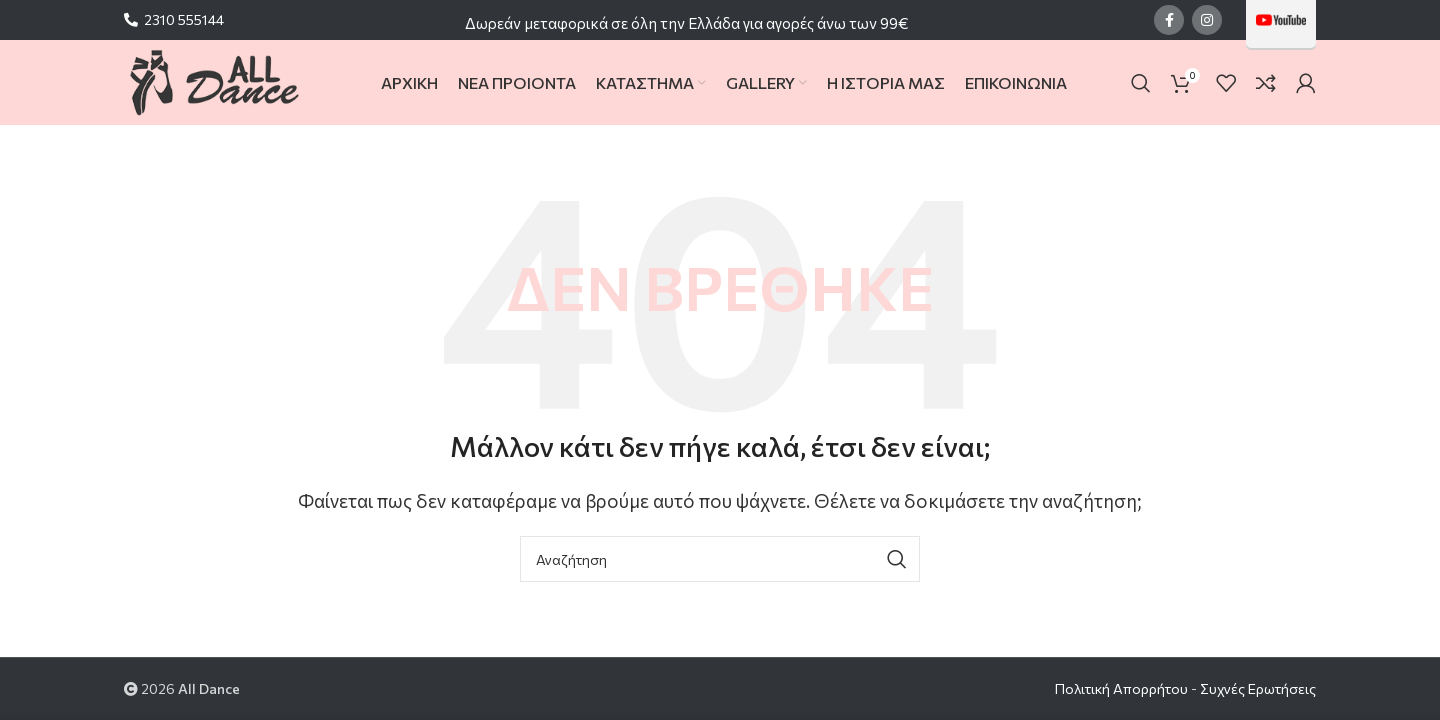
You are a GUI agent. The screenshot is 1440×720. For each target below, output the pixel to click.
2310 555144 (184, 19)
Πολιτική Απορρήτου (1121, 688)
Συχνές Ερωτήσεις (1258, 688)
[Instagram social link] (1207, 20)
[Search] (1141, 83)
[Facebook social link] (1169, 20)
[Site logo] (213, 80)
